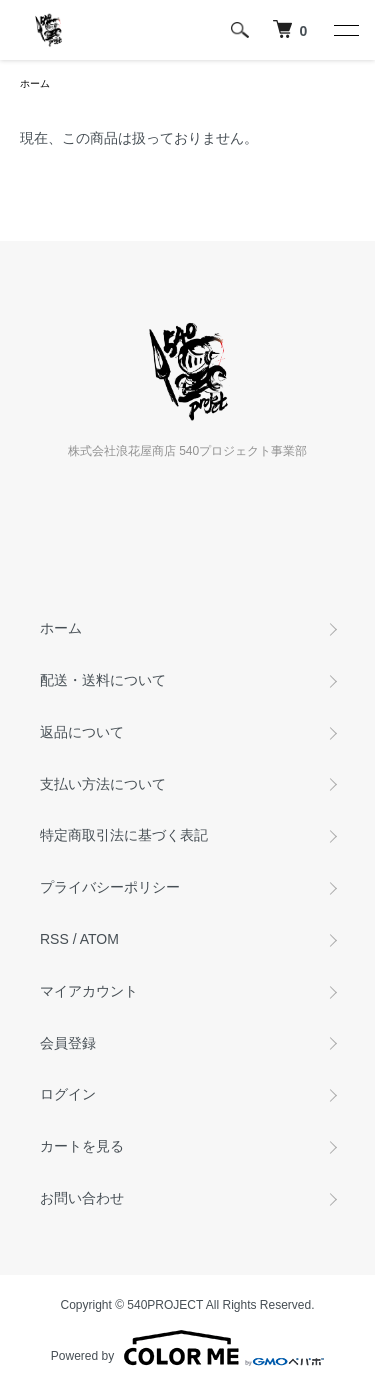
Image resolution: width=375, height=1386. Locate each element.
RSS (54, 939)
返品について (82, 732)
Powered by (187, 1348)
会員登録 (68, 1043)
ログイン (68, 1094)
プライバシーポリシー (110, 887)
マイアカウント (89, 991)
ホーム (35, 83)
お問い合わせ (82, 1198)
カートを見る (82, 1146)
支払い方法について (103, 784)
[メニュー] (345, 30)
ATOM (99, 939)
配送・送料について (103, 680)
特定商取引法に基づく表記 (124, 835)
